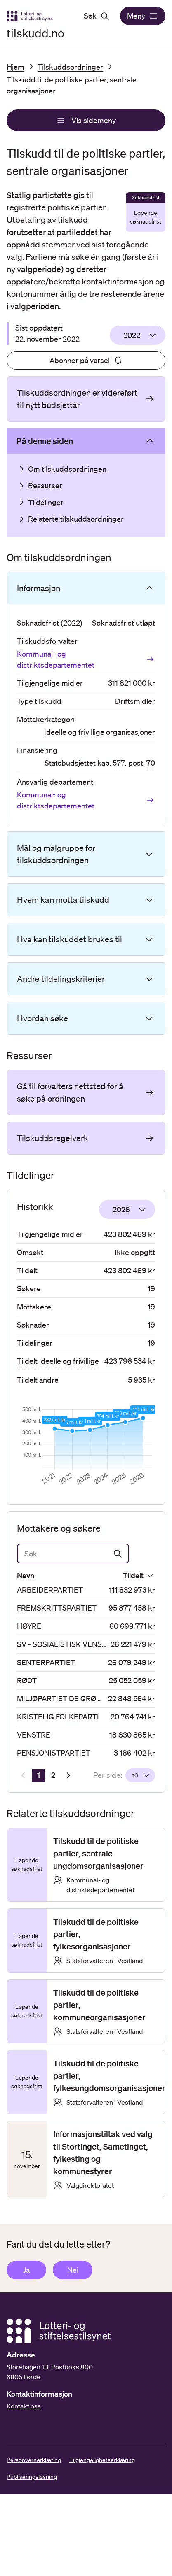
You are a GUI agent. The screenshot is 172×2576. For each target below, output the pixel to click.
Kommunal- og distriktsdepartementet (86, 659)
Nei (72, 2269)
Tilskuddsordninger (70, 66)
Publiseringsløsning (32, 2477)
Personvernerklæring (34, 2460)
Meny (142, 16)
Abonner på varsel (86, 360)
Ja (26, 2269)
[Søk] (73, 1553)
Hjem (15, 66)
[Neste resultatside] (68, 1775)
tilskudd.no (35, 33)
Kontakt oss (24, 2406)
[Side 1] (38, 1775)
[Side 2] (53, 1775)
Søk (97, 16)
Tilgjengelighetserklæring (102, 2460)
